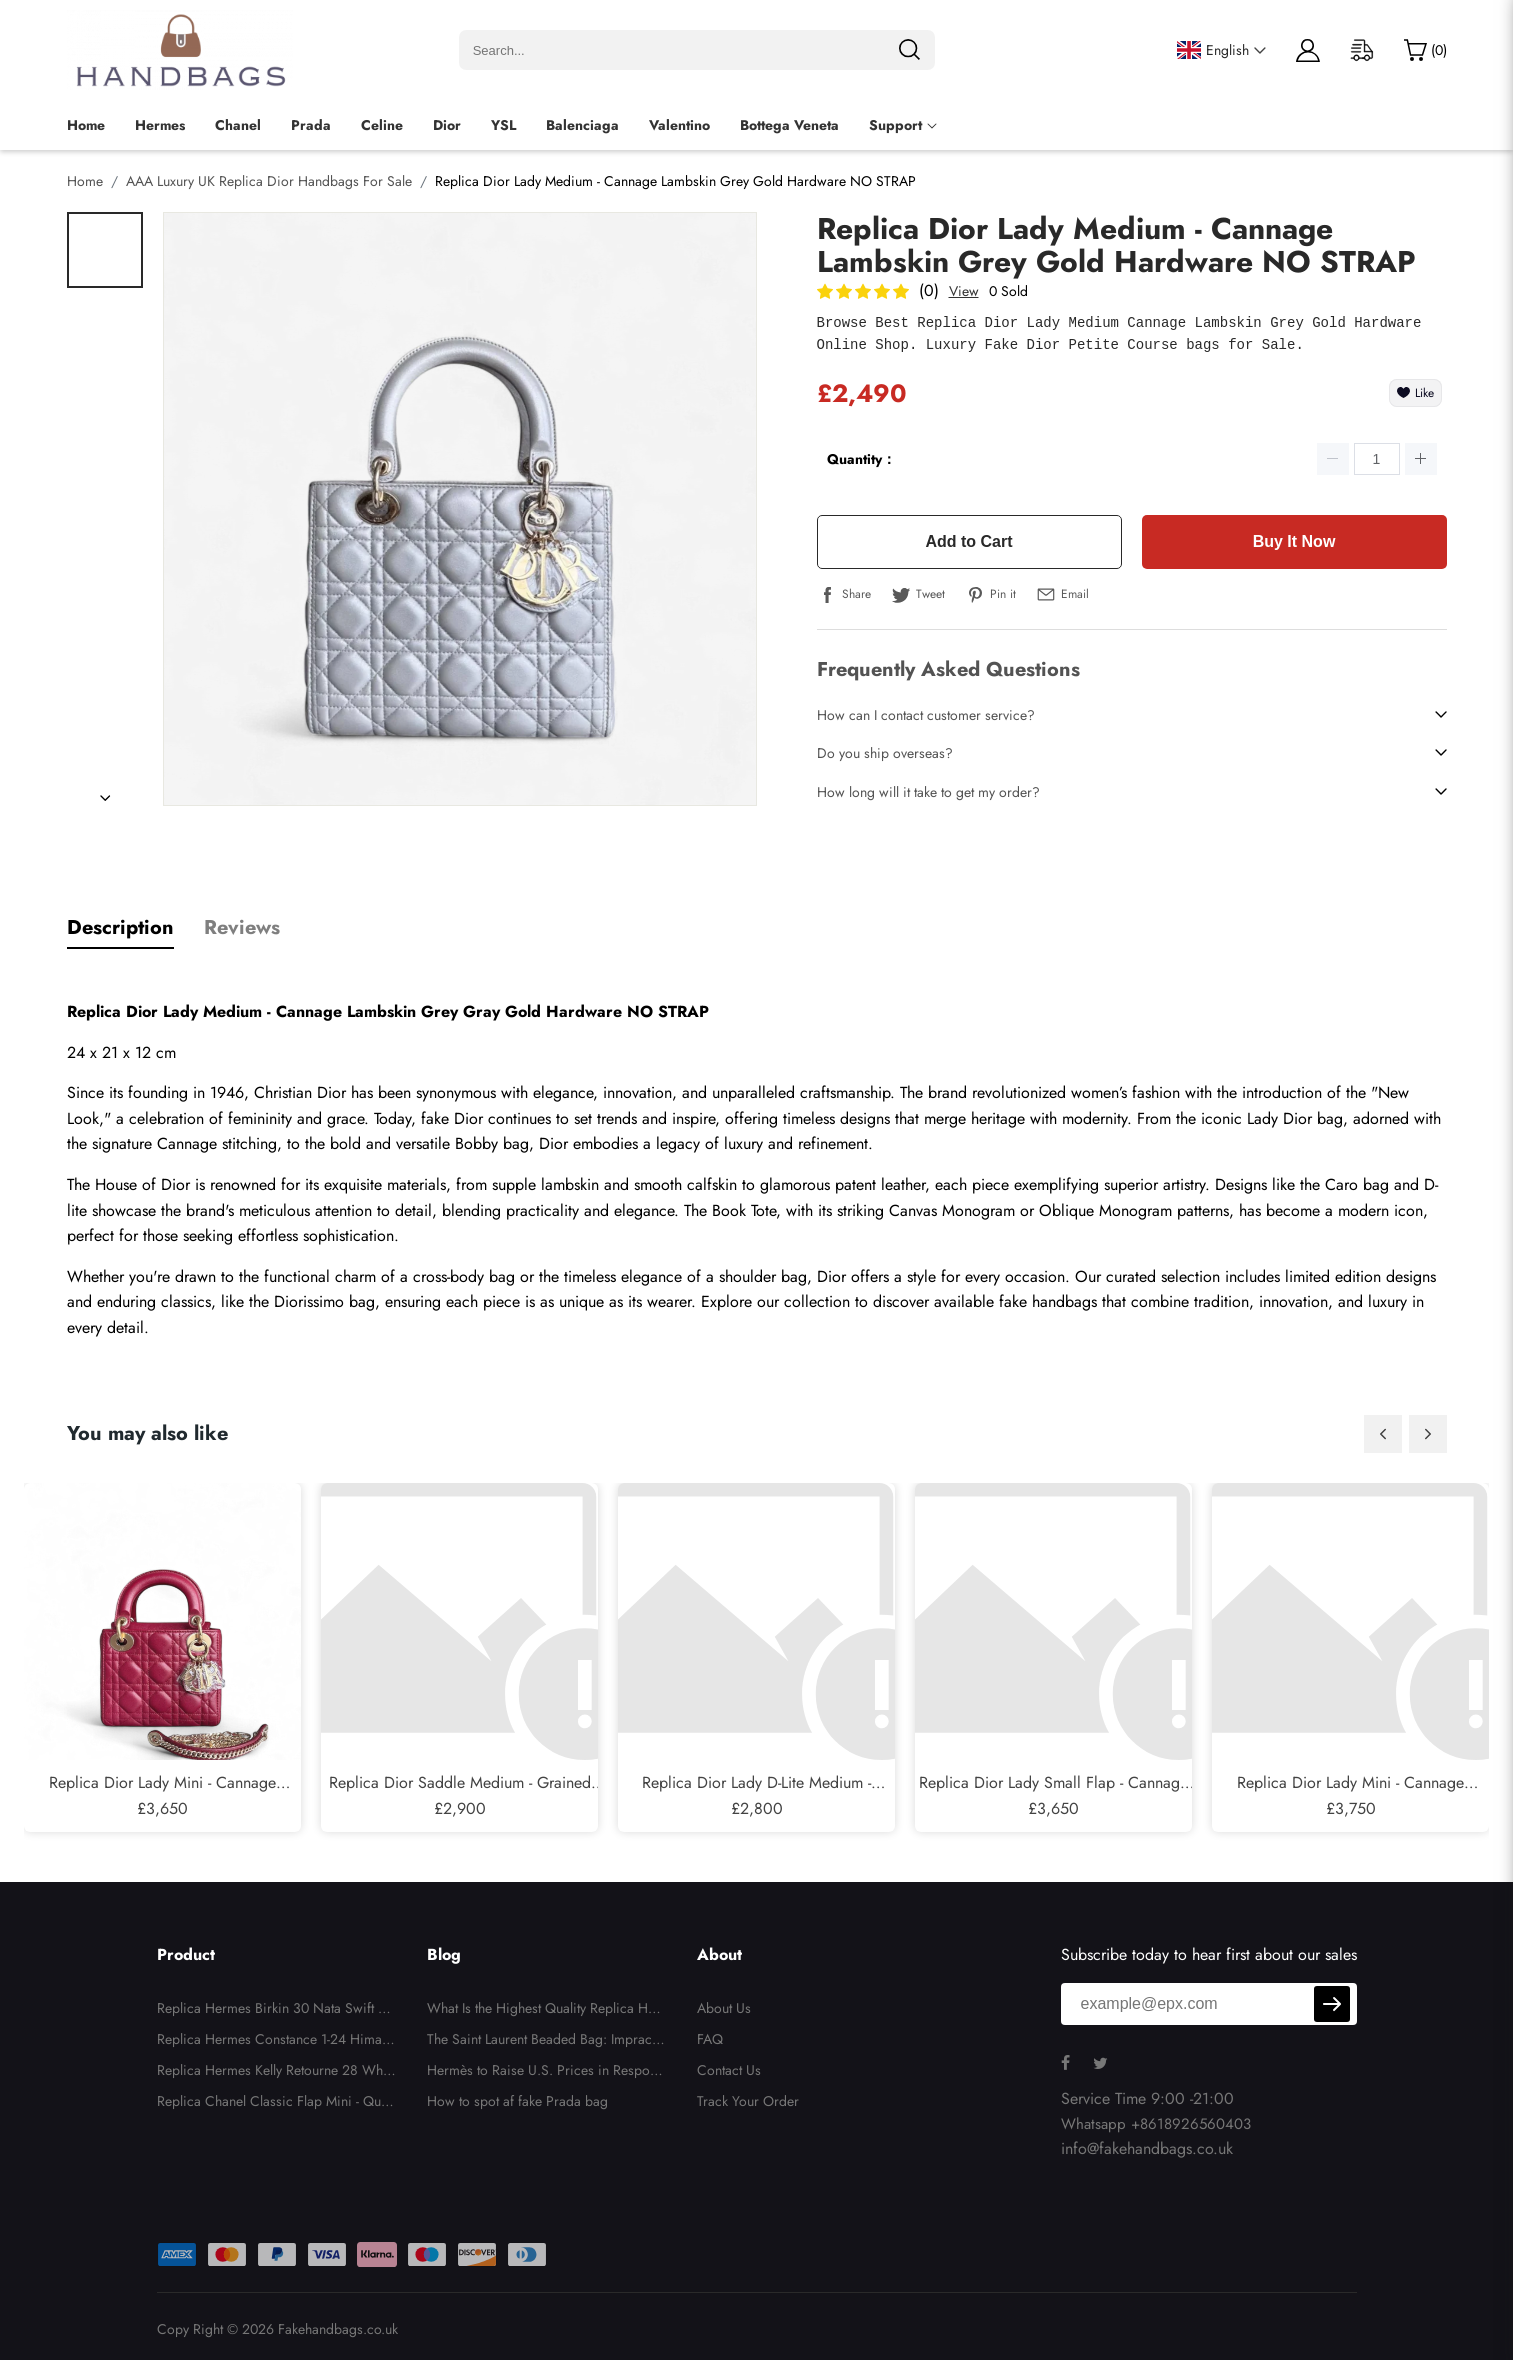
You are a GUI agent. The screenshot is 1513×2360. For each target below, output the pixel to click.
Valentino (679, 125)
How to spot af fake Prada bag (517, 2101)
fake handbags (1048, 1301)
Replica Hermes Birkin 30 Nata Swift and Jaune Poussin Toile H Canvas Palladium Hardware (275, 2011)
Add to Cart (968, 541)
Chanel (238, 125)
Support (895, 125)
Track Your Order (748, 2101)
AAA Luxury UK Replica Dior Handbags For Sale (269, 181)
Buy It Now (1294, 541)
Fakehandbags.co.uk (338, 2329)
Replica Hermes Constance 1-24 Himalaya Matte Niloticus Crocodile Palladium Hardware (274, 2042)
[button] (1383, 1434)
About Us (724, 2008)
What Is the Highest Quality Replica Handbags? (544, 2011)
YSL (503, 125)
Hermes (160, 125)
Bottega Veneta (789, 125)
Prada (311, 125)
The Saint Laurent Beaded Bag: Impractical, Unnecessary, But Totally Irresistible (546, 2042)
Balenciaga (582, 125)
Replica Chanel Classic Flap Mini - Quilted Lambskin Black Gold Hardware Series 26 (274, 2104)
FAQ (710, 2039)
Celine (382, 125)
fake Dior (452, 1118)
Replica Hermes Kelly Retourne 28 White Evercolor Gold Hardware (277, 2073)
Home (86, 125)
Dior (447, 125)
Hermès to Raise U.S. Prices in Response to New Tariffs (545, 2073)
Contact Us (729, 2070)
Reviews (242, 927)
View (964, 291)
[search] (909, 50)
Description (120, 927)
